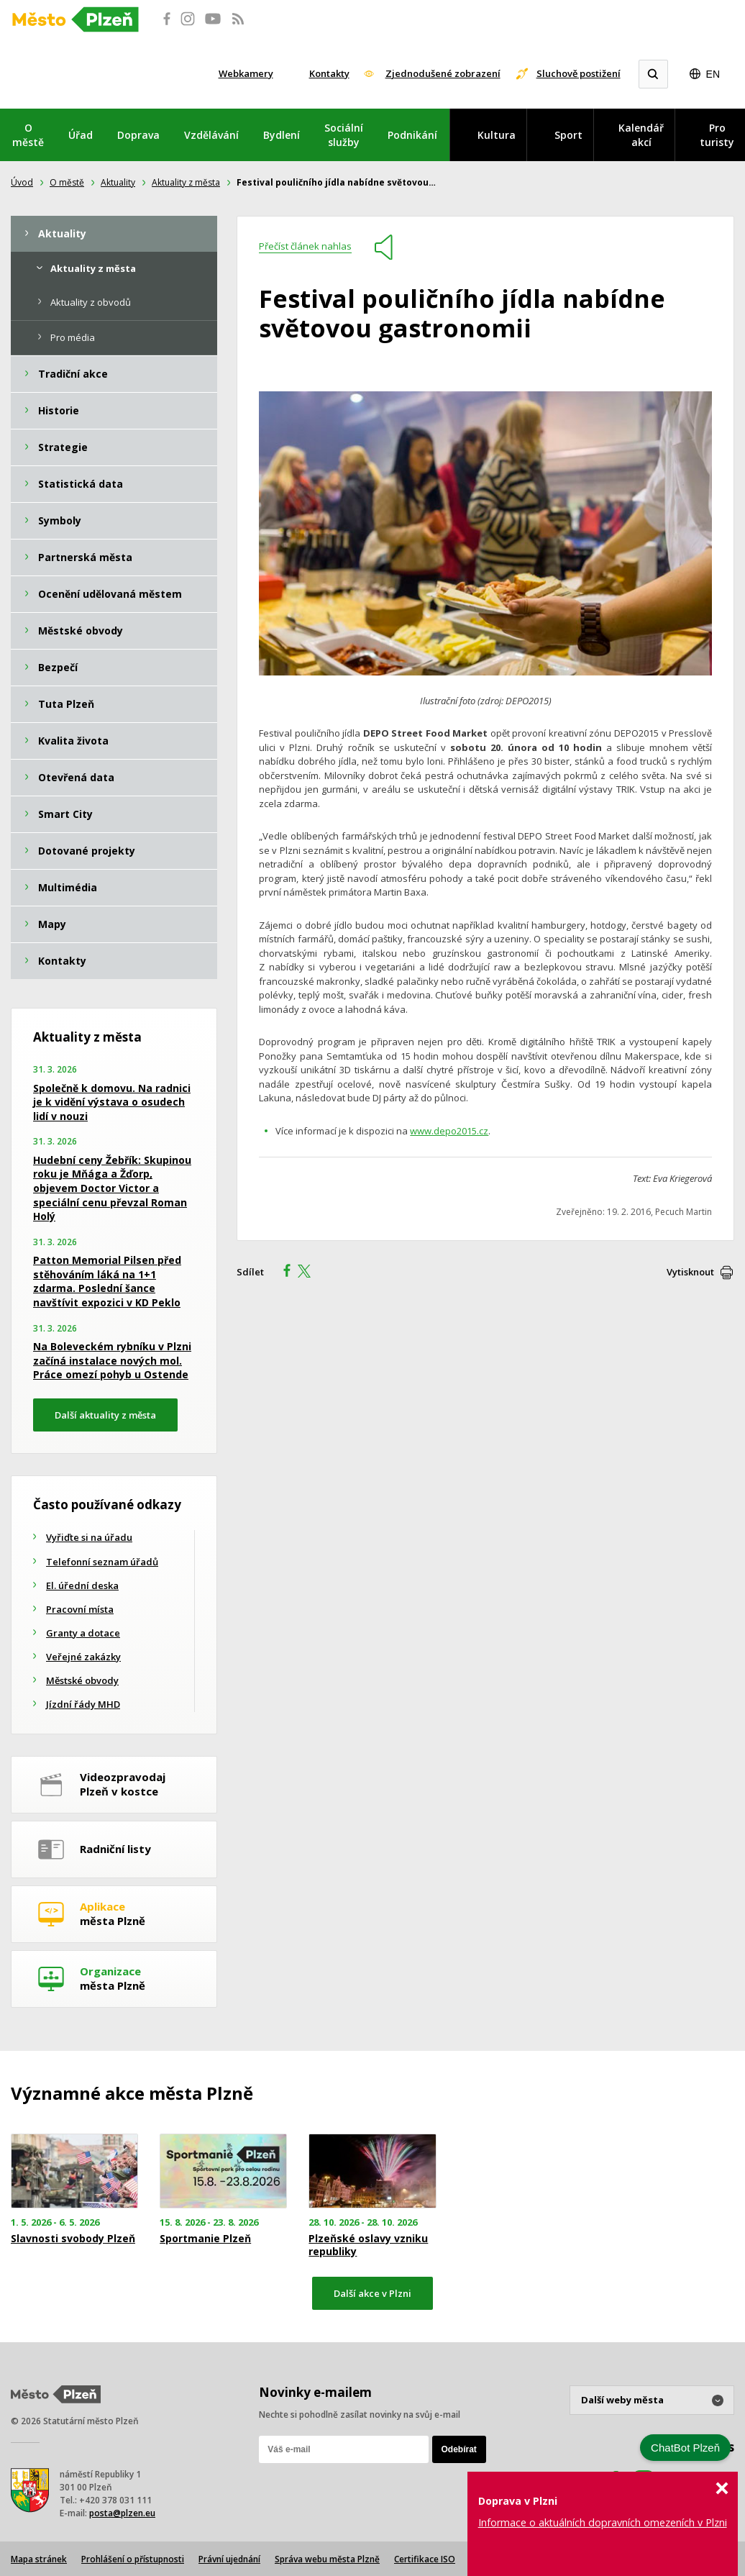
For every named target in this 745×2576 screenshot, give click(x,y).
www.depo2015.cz (449, 1130)
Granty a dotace (83, 1632)
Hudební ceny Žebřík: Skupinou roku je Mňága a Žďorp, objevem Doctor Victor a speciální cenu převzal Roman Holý (112, 1188)
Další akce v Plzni (372, 2293)
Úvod (22, 182)
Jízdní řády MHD (83, 1704)
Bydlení (281, 135)
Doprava (138, 135)
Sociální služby (343, 135)
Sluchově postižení (578, 73)
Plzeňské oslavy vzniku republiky (368, 2245)
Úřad (80, 135)
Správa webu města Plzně (327, 2559)
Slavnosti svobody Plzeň (73, 2238)
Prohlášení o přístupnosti (132, 2559)
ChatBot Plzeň (685, 2447)
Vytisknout (690, 1271)
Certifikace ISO (424, 2559)
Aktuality (118, 182)
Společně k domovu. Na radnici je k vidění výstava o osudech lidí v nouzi (112, 1102)
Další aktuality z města (105, 1414)
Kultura (496, 135)
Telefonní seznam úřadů (102, 1561)
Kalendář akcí (641, 135)
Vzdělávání (211, 135)
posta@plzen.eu (122, 2513)
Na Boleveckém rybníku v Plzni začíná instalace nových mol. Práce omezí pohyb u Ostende (112, 1360)
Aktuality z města (186, 182)
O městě (28, 135)
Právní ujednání (229, 2559)
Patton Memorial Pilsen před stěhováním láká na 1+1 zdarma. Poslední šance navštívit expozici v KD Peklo (107, 1281)
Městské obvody (82, 1680)
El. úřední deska (82, 1585)
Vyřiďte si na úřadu (89, 1537)
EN (713, 74)
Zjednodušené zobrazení (443, 73)
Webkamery (246, 73)
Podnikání (412, 135)
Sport (568, 135)
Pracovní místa (80, 1609)
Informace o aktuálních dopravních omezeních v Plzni (602, 2522)
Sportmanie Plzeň (205, 2238)
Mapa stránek (39, 2559)
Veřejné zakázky (83, 1656)
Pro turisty (717, 135)
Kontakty (329, 73)
